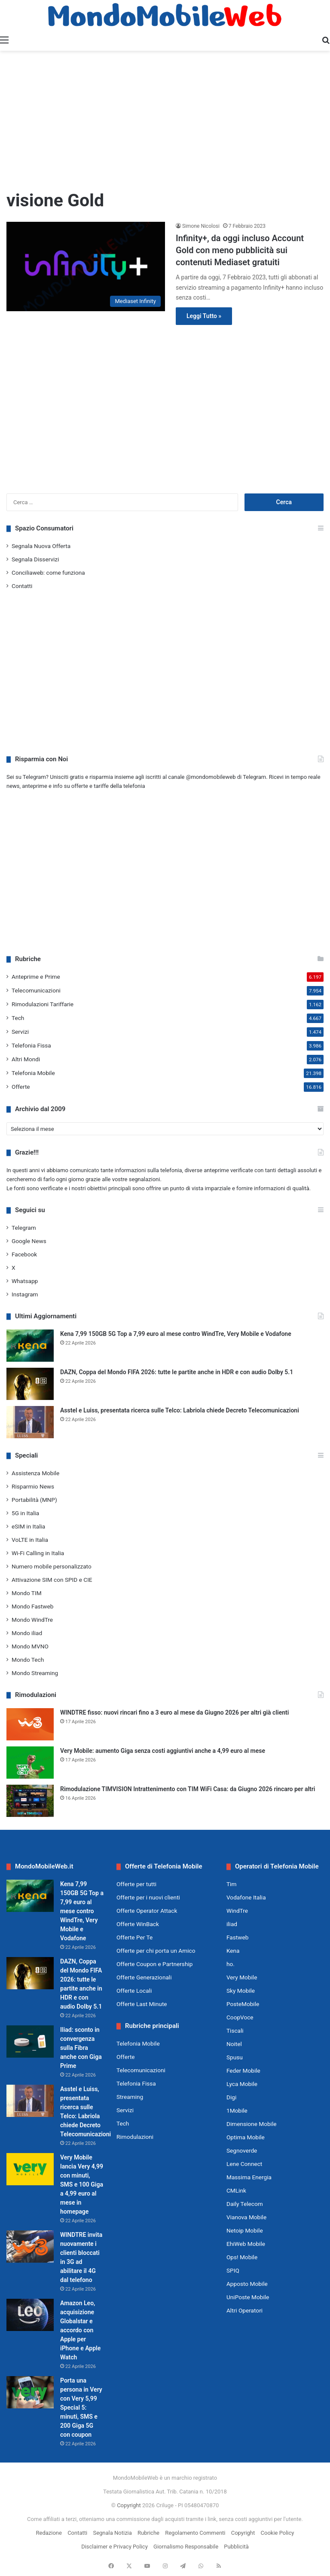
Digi (231, 2097)
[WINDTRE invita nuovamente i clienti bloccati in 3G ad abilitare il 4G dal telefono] (30, 2246)
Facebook (24, 1254)
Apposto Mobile (247, 2283)
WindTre (237, 1910)
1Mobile (237, 2110)
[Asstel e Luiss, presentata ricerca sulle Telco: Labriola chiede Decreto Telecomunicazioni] (30, 1422)
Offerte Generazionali (144, 1977)
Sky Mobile (240, 1990)
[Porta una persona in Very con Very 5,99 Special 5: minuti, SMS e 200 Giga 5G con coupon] (30, 2392)
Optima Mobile (245, 2137)
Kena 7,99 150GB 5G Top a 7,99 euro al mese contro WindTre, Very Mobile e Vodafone (175, 1333)
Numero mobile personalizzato (52, 1566)
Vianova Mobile (246, 2217)
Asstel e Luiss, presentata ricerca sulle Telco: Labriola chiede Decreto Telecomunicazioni (179, 1410)
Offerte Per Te (134, 1937)
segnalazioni (144, 1179)
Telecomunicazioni (36, 990)
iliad (231, 1924)
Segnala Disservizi (35, 559)
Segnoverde (241, 2150)
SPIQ (232, 2270)
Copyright (129, 2505)
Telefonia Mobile (33, 1072)
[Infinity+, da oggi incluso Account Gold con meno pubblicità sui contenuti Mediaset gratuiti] (85, 266)
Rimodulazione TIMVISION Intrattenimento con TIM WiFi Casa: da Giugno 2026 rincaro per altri (187, 1789)
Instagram (25, 1294)
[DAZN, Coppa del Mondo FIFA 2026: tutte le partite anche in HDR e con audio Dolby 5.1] (30, 1384)
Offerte (21, 1086)
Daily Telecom (244, 2203)
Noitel (234, 2043)
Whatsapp (25, 1280)
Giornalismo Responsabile (185, 2546)
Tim (231, 1884)
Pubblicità (236, 2546)
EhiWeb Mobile (245, 2243)
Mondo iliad (27, 1633)
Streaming (129, 2096)
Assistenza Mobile (35, 1473)
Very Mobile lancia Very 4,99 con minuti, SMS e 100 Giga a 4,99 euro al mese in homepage (81, 2184)
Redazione (49, 2533)
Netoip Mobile (244, 2230)
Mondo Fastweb (32, 1606)
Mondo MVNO (30, 1646)
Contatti (22, 585)
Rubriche (148, 2533)
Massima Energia (249, 2177)
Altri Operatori (244, 2310)
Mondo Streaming (35, 1672)
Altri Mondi (26, 1059)
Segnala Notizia (112, 2533)
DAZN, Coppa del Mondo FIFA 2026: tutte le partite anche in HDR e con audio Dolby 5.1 (176, 1372)
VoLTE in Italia (30, 1539)
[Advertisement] (165, 119)
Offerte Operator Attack (146, 1910)
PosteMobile (242, 2003)
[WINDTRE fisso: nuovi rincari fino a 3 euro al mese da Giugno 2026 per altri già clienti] (30, 1724)
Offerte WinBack (137, 1924)
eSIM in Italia (28, 1526)
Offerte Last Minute (141, 2003)
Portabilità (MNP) (34, 1499)
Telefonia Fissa (31, 1045)
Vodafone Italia (246, 1897)
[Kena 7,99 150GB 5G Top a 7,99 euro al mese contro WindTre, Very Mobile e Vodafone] (30, 1345)
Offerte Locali (134, 1990)
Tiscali (235, 2030)
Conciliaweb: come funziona (48, 572)
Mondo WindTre (32, 1619)
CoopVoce (240, 2017)
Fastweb (237, 1937)
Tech (18, 1017)
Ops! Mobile (241, 2257)
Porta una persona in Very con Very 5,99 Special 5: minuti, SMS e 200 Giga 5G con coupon (81, 2407)
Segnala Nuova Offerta (41, 545)
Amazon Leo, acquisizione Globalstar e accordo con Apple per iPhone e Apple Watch (80, 2330)
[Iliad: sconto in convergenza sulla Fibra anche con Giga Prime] (30, 2041)
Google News (29, 1240)
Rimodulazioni (134, 2136)
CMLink (236, 2190)
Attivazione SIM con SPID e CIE (52, 1579)
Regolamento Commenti (195, 2533)
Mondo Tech (28, 1659)
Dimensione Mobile (251, 2123)
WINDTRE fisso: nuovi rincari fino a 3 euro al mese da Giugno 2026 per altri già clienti (174, 1712)
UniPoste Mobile (247, 2297)
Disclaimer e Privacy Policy (114, 2546)
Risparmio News (33, 1486)
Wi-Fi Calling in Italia (38, 1553)
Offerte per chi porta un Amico (155, 1950)
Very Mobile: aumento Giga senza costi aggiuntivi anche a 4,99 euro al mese (162, 1750)
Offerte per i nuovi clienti (148, 1897)
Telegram (24, 1227)
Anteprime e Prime (36, 976)
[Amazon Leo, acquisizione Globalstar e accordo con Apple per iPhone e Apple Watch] (30, 2315)
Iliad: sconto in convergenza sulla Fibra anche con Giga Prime (81, 2047)
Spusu (234, 2057)
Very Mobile (241, 1977)
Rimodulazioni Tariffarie (42, 1004)
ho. (230, 1963)
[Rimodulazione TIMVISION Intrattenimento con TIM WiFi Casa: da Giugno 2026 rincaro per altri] (30, 1801)
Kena (233, 1950)
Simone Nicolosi (201, 226)
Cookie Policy (277, 2533)
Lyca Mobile (241, 2083)
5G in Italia (25, 1513)
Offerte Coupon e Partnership (154, 1963)
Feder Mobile (243, 2070)
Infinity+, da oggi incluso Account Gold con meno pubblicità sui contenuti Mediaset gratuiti (240, 250)
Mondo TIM (27, 1593)
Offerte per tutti (136, 1884)
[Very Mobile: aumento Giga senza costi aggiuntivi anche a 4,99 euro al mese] (30, 1762)
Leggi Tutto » (203, 315)
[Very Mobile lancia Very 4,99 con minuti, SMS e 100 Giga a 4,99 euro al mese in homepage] (30, 2169)
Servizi (20, 1031)
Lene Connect (244, 2163)
